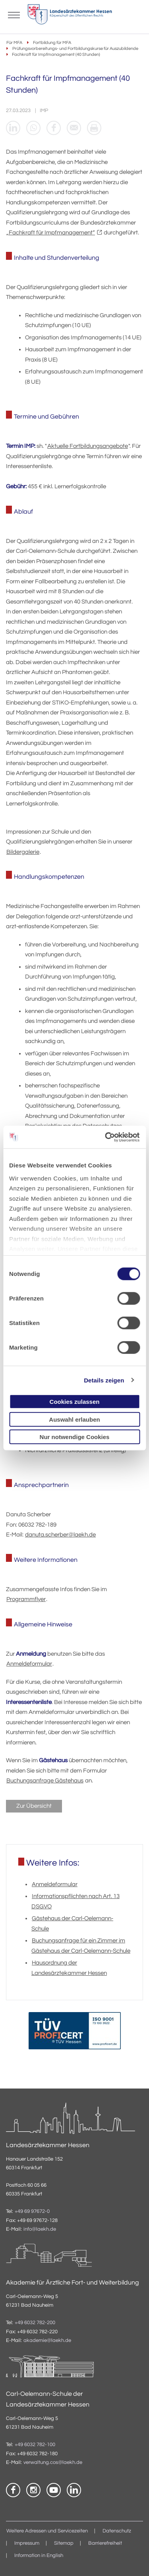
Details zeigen (104, 1380)
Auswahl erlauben (74, 1419)
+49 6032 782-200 (35, 2322)
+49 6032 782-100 (35, 2444)
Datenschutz (117, 2531)
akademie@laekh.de (47, 2340)
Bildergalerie (22, 852)
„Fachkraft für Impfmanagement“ (50, 233)
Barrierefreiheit (105, 2543)
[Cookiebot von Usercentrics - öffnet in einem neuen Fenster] (106, 1136)
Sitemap (64, 2543)
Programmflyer (26, 1599)
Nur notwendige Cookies (75, 1437)
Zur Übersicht (34, 1806)
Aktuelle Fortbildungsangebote (87, 446)
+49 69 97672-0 (32, 2211)
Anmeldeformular (29, 1664)
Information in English (38, 2555)
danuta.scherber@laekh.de (60, 1535)
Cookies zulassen (75, 1401)
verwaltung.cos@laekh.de (52, 2462)
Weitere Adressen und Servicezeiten (47, 2531)
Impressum (26, 2543)
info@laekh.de (39, 2229)
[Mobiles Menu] (14, 14)
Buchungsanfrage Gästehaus (44, 1781)
